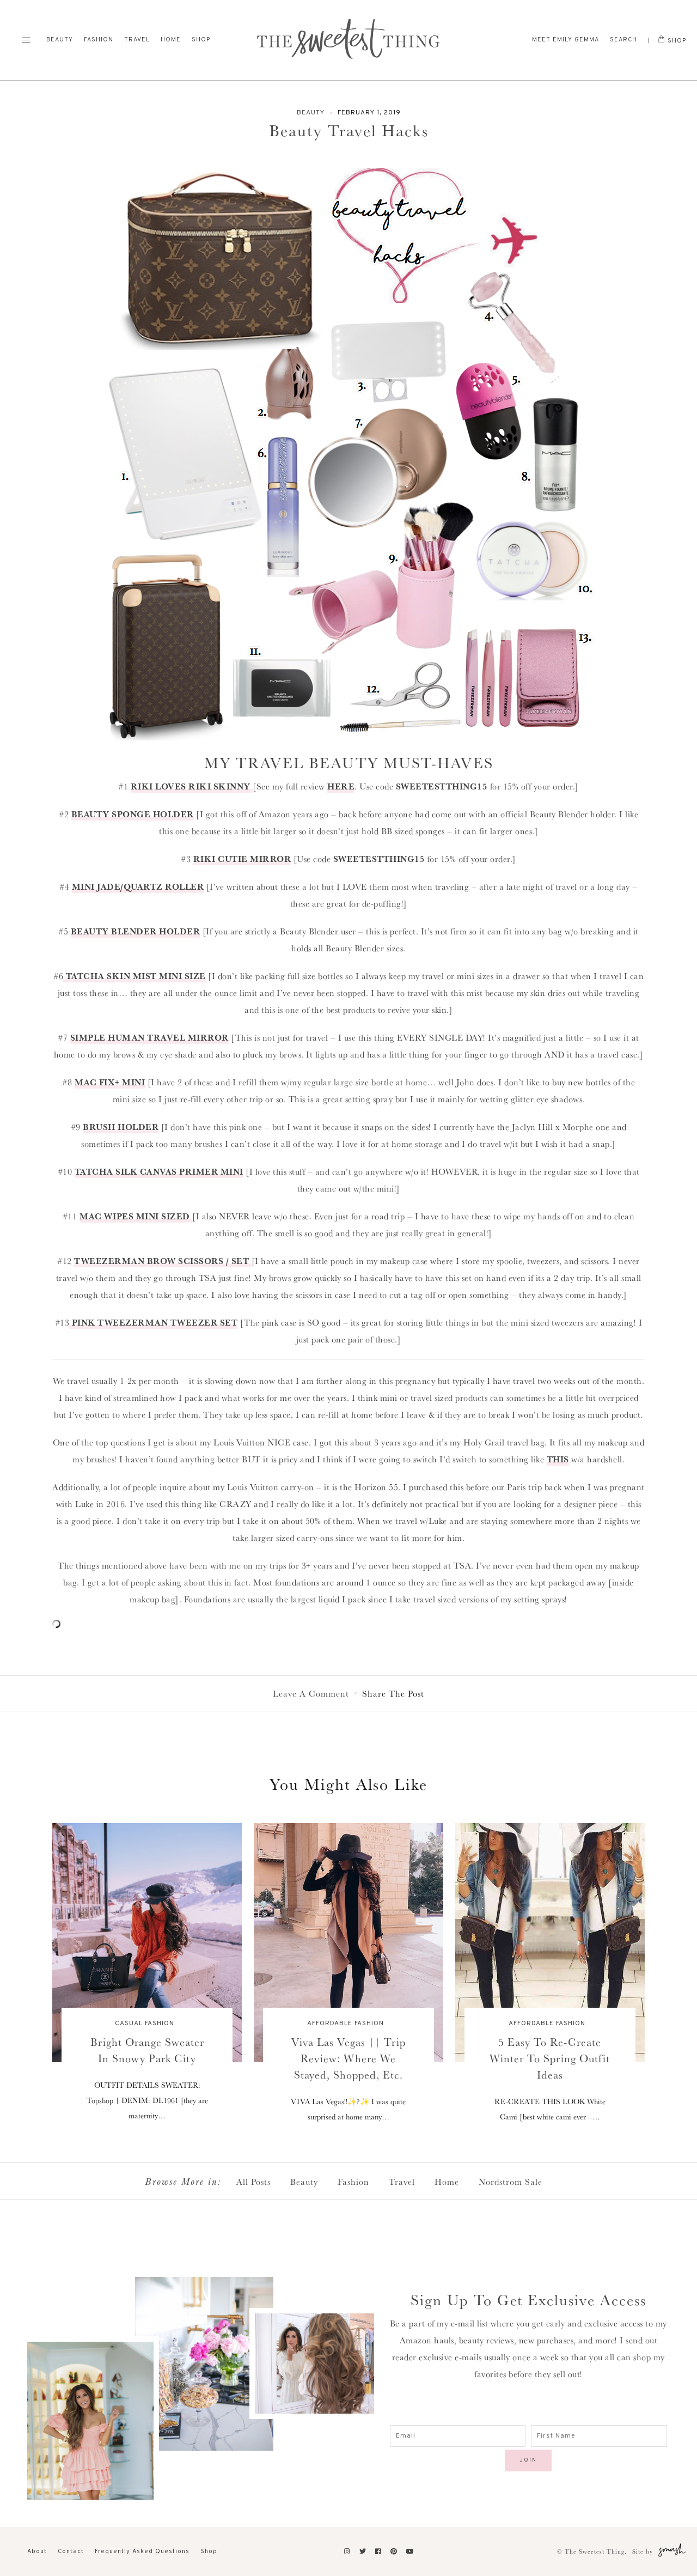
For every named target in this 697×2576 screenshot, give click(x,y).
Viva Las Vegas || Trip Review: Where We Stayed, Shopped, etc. (348, 2058)
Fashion (98, 40)
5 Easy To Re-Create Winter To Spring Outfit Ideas (550, 2058)
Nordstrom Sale (510, 2181)
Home (171, 40)
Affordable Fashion (345, 2023)
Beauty (59, 40)
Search (623, 40)
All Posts (253, 2181)
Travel (137, 40)
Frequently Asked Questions (142, 2551)
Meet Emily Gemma (565, 40)
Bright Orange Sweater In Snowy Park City (147, 2050)
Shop (201, 40)
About (37, 2551)
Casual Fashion (144, 2023)
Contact (71, 2551)
